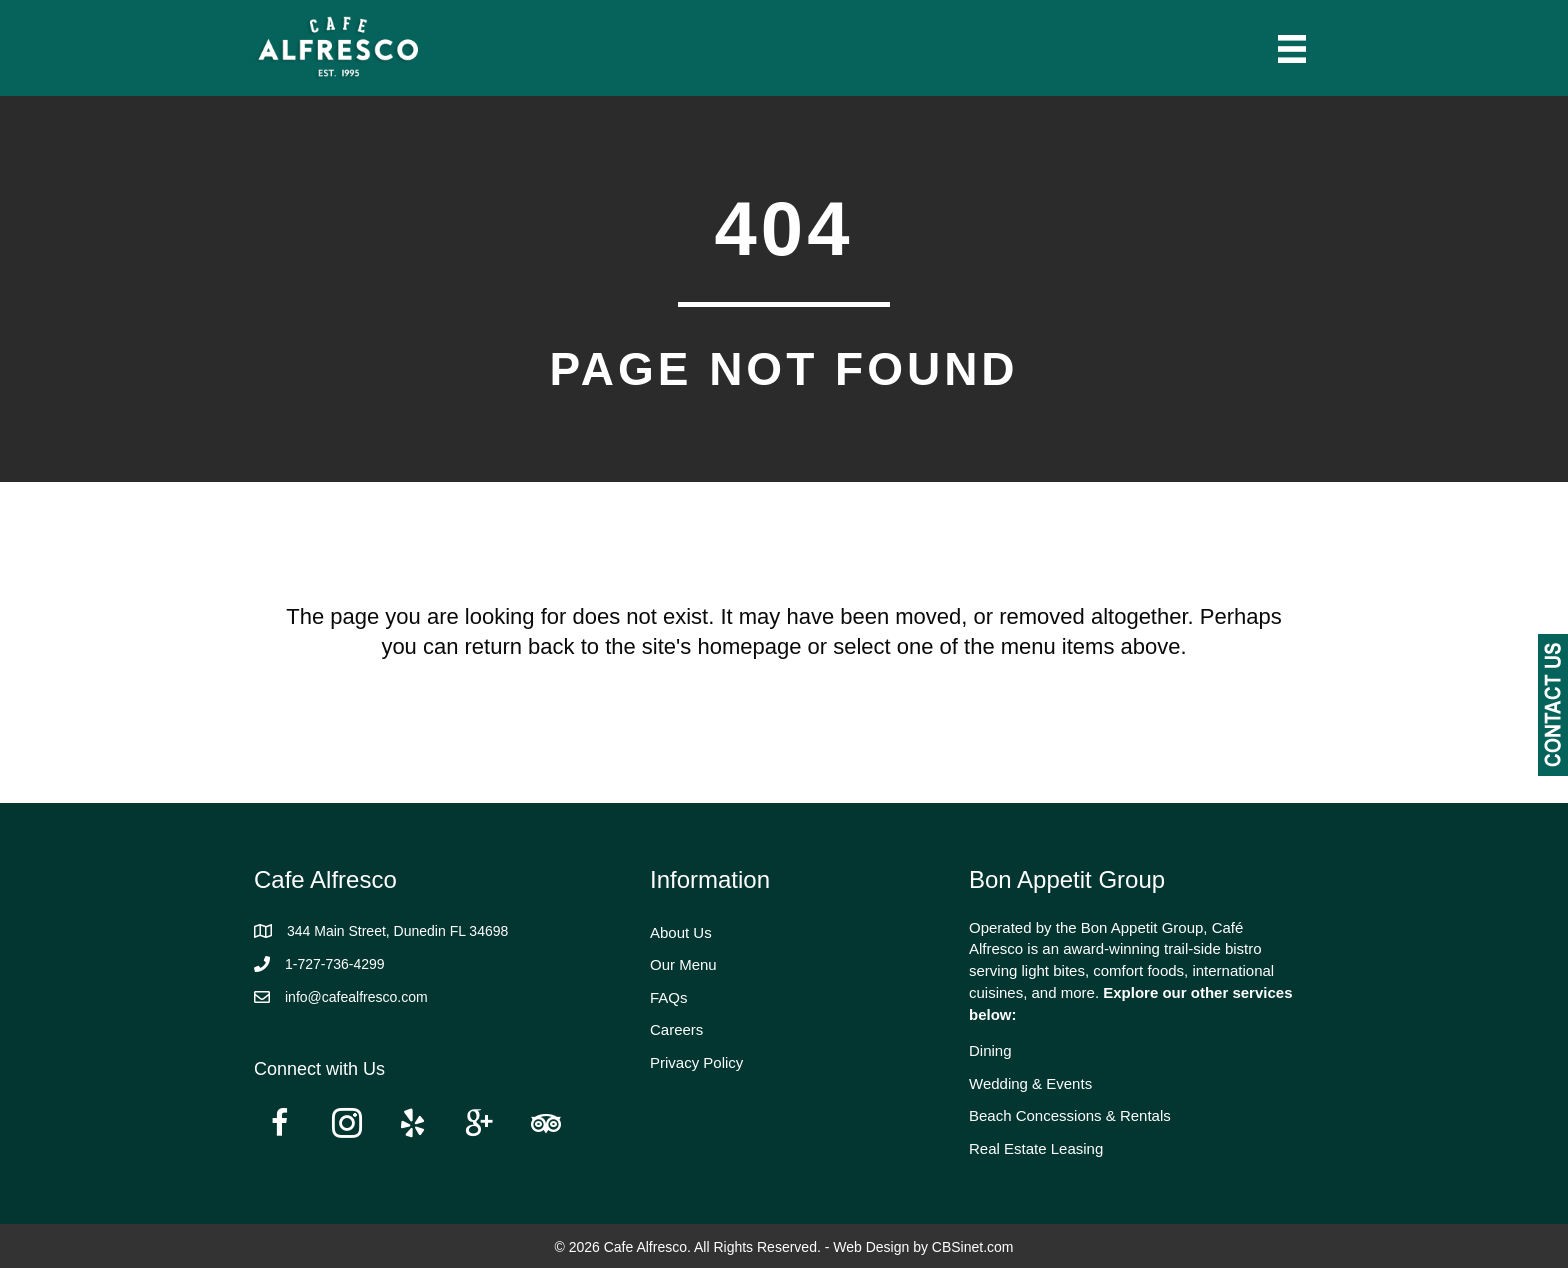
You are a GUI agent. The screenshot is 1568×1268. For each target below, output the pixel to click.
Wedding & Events (1030, 1083)
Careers (676, 1029)
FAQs (669, 997)
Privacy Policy (696, 1062)
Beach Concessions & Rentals (1070, 1115)
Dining (990, 1050)
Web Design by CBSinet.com (923, 1247)
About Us (681, 932)
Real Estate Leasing (1036, 1148)
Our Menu (683, 964)
